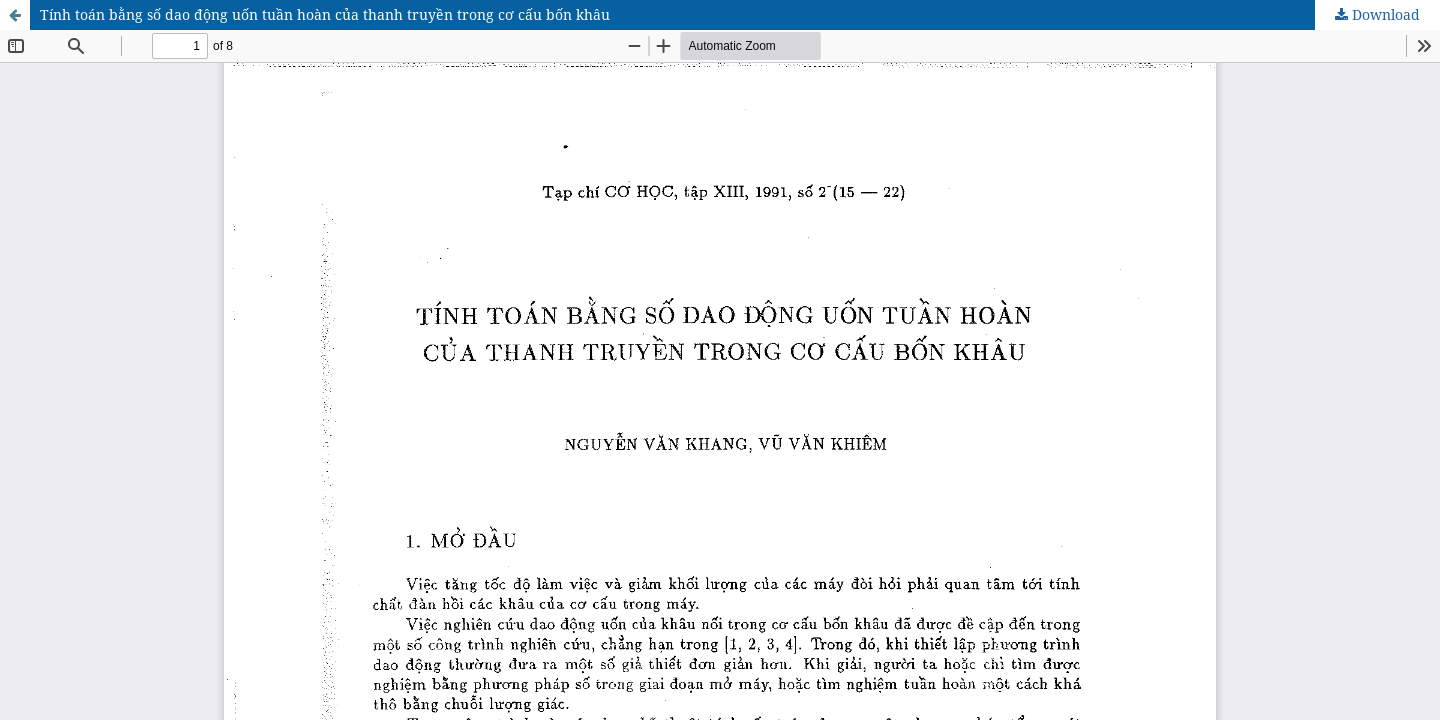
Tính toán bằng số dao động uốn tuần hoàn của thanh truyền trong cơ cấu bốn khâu (325, 14)
